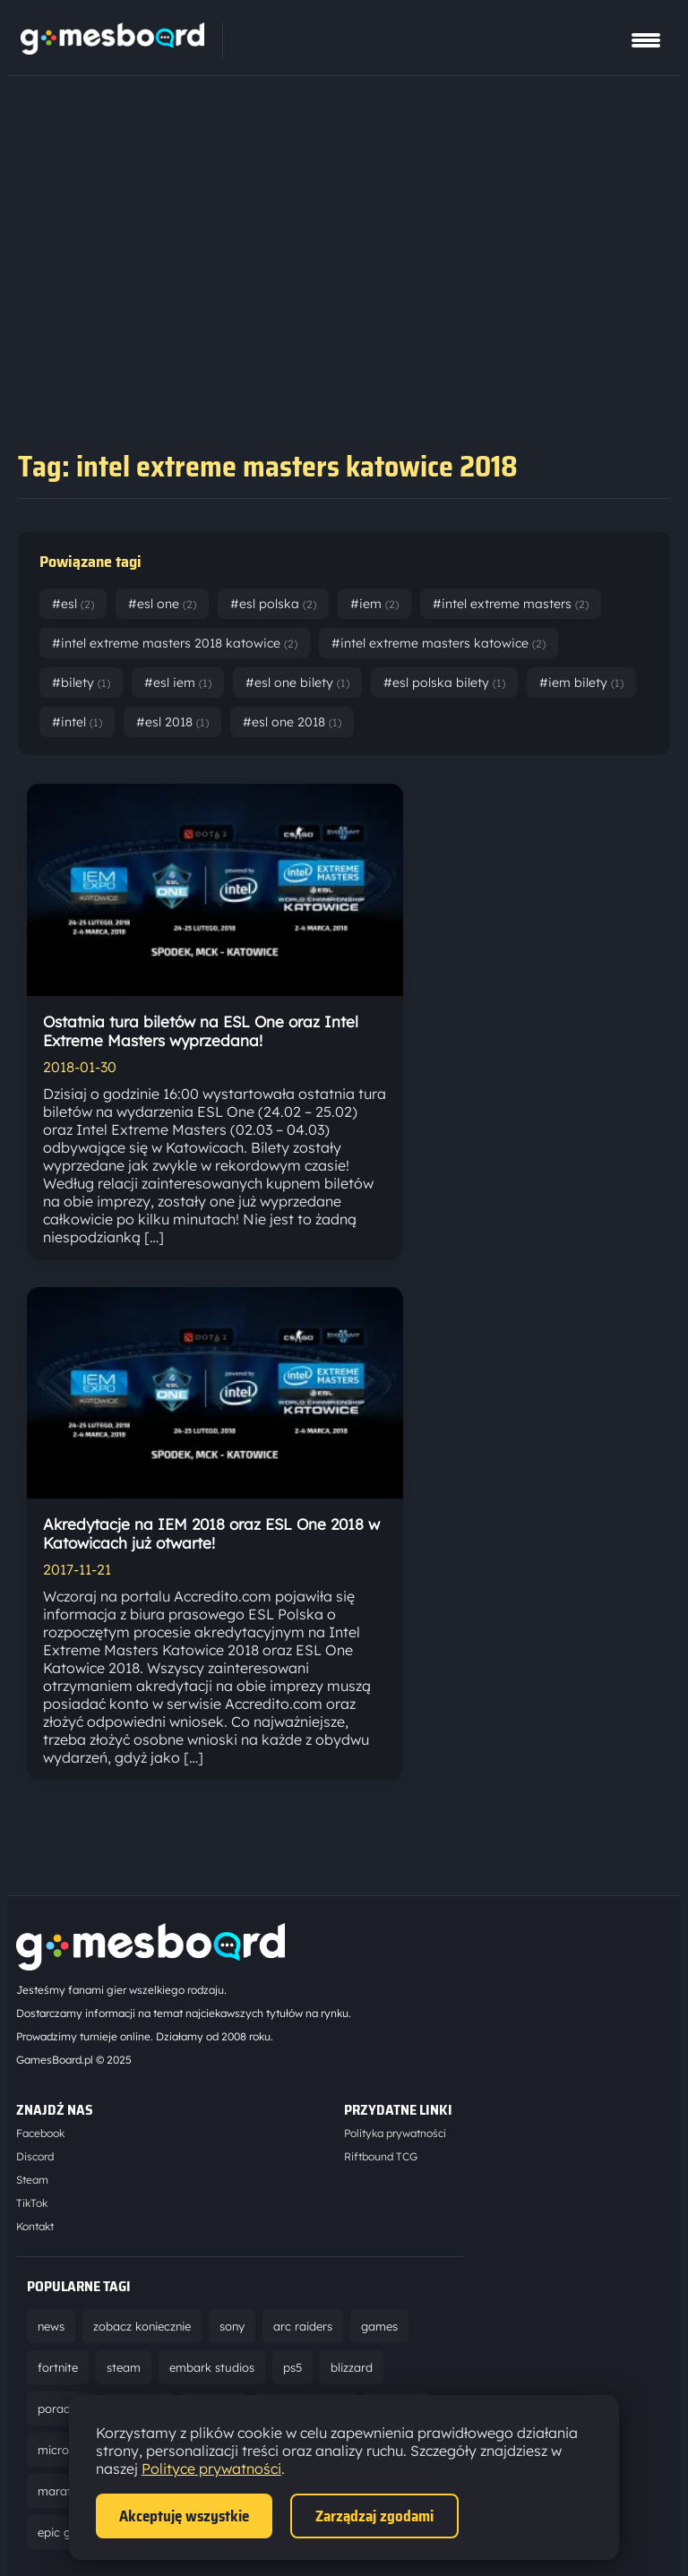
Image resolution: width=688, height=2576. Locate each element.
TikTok (31, 2203)
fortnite (58, 2367)
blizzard (352, 2367)
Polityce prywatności (211, 2468)
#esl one (162, 604)
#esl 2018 (172, 722)
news (51, 2326)
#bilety (81, 682)
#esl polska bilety (444, 682)
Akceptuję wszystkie (184, 2516)
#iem (374, 604)
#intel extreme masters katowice (438, 643)
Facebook (40, 2133)
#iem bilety (581, 682)
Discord (35, 2156)
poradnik (62, 2408)
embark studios (211, 2367)
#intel (77, 722)
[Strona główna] (112, 49)
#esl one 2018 (292, 722)
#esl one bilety (297, 682)
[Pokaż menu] (645, 40)
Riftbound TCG (380, 2156)
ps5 (292, 2367)
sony (232, 2326)
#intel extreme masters (511, 604)
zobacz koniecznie (142, 2326)
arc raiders (302, 2326)
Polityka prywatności (395, 2133)
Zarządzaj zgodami (374, 2516)
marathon (64, 2491)
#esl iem (177, 682)
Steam (32, 2179)
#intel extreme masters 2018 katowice (174, 643)
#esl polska (273, 604)
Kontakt (35, 2226)
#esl (73, 604)
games (379, 2326)
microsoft (64, 2450)
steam (124, 2367)
